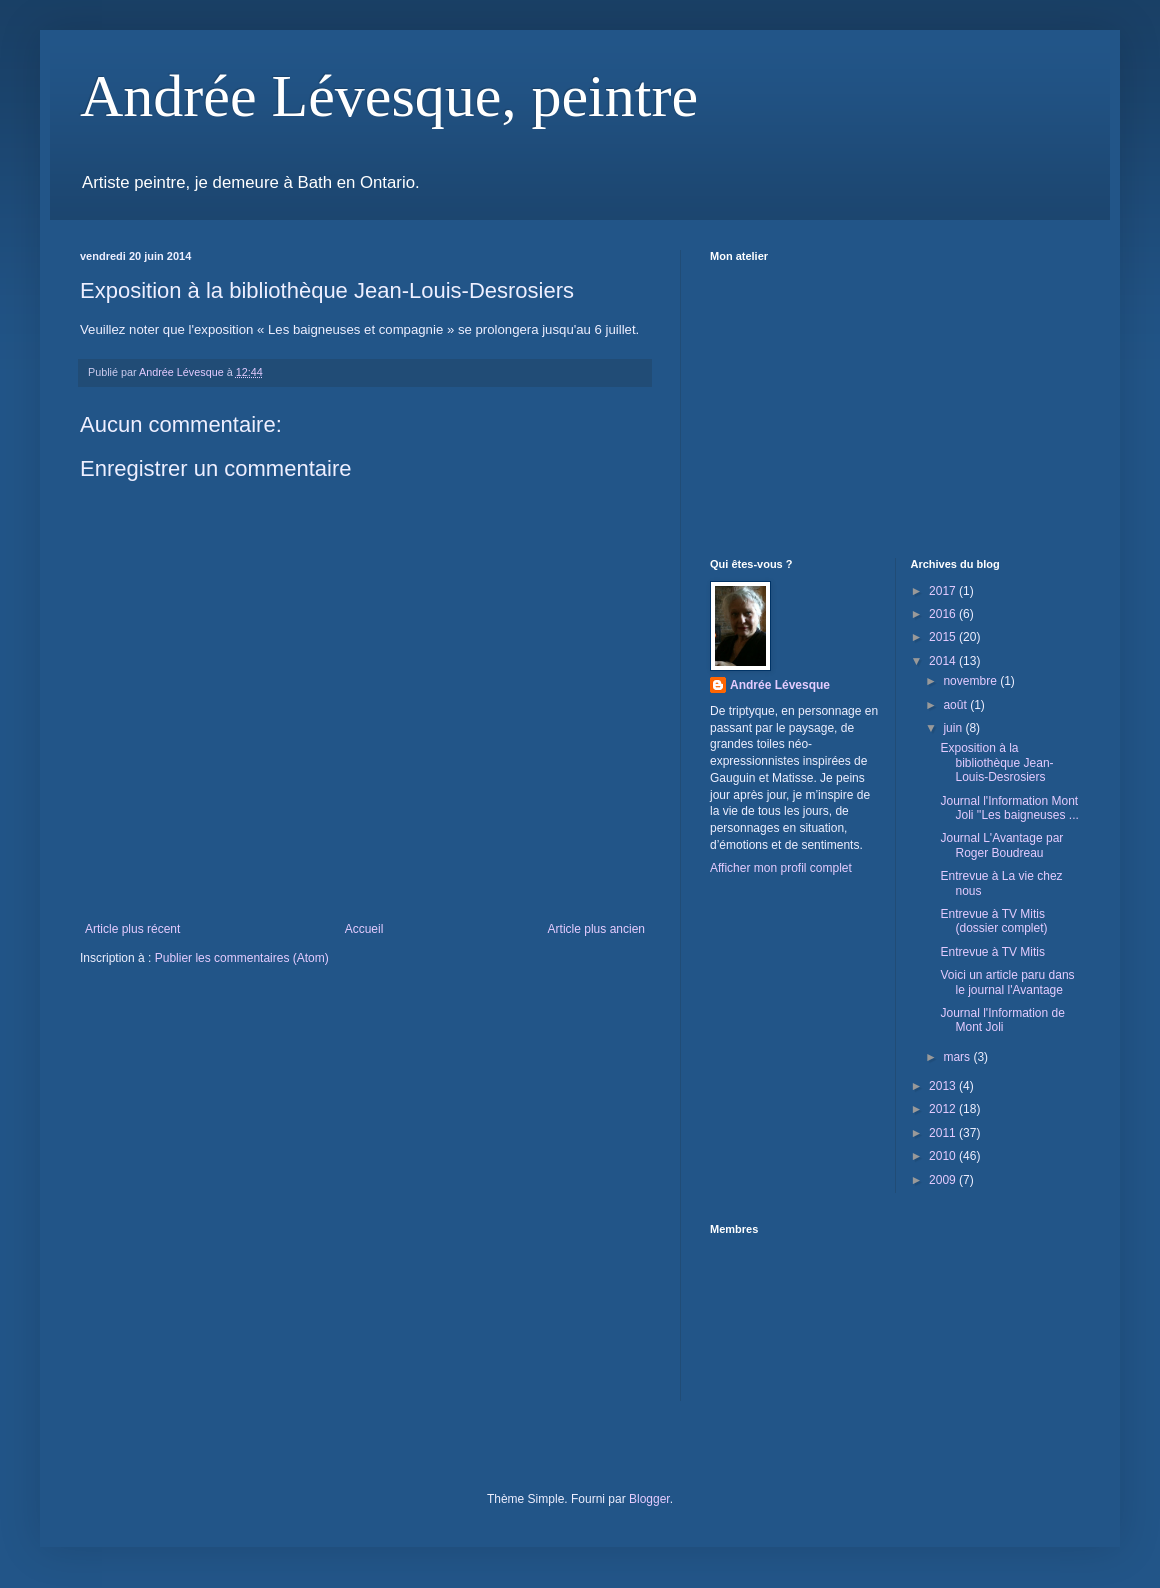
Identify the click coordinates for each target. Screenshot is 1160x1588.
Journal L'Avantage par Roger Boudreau (1001, 845)
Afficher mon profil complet (781, 868)
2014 (944, 661)
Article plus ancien (596, 929)
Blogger (649, 1499)
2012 (944, 1109)
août (956, 705)
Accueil (364, 929)
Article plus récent (132, 929)
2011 (944, 1133)
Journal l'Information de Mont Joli (1002, 1020)
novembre (971, 681)
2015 (944, 637)
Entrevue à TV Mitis (992, 952)
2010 (944, 1156)
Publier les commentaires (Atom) (242, 958)
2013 (944, 1086)
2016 (944, 614)
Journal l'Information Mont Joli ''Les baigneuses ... (1009, 808)
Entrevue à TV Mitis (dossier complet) (993, 921)
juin (954, 728)
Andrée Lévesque (780, 685)
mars (958, 1057)
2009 (944, 1180)
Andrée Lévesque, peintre (389, 96)
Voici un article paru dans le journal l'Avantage (1007, 982)
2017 (944, 591)
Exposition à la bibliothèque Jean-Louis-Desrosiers (996, 762)
